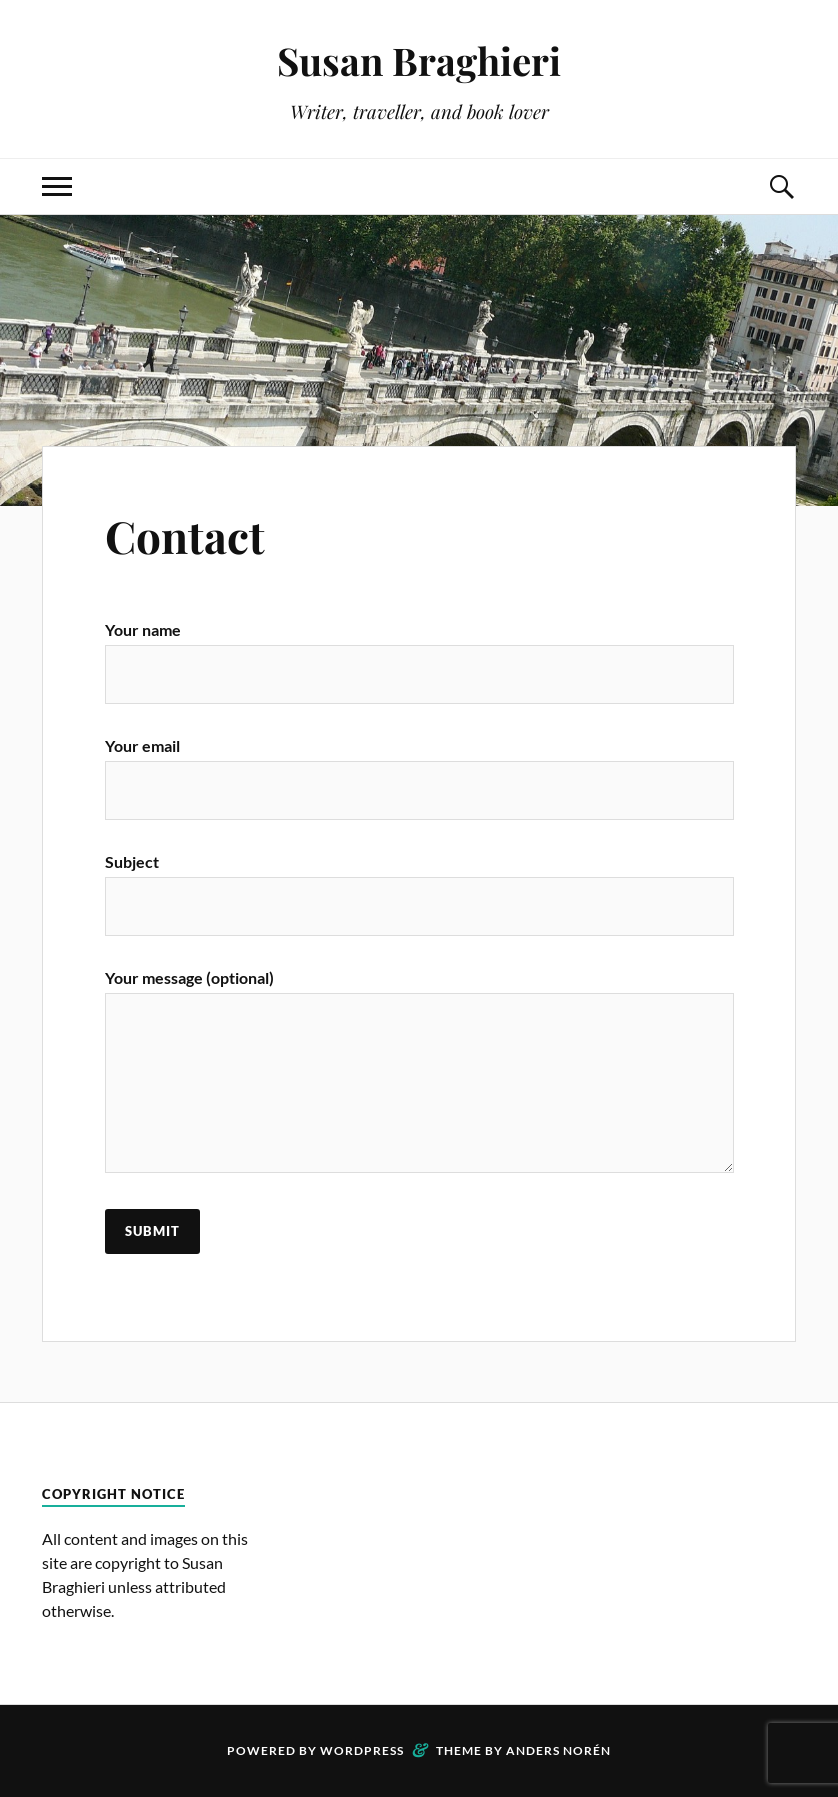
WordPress (362, 1750)
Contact (185, 535)
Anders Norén (558, 1750)
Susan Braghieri (419, 60)
